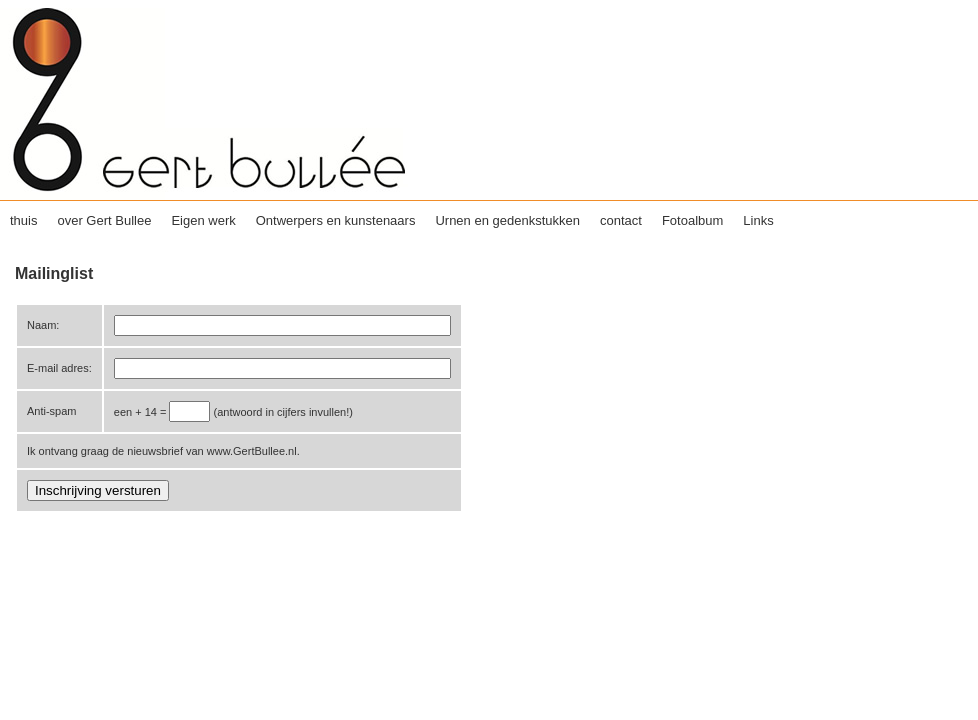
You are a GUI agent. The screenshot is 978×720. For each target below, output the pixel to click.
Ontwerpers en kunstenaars (336, 220)
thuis (23, 220)
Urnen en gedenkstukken (507, 220)
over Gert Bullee (104, 220)
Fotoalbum (692, 220)
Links (758, 220)
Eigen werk (203, 220)
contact (621, 220)
